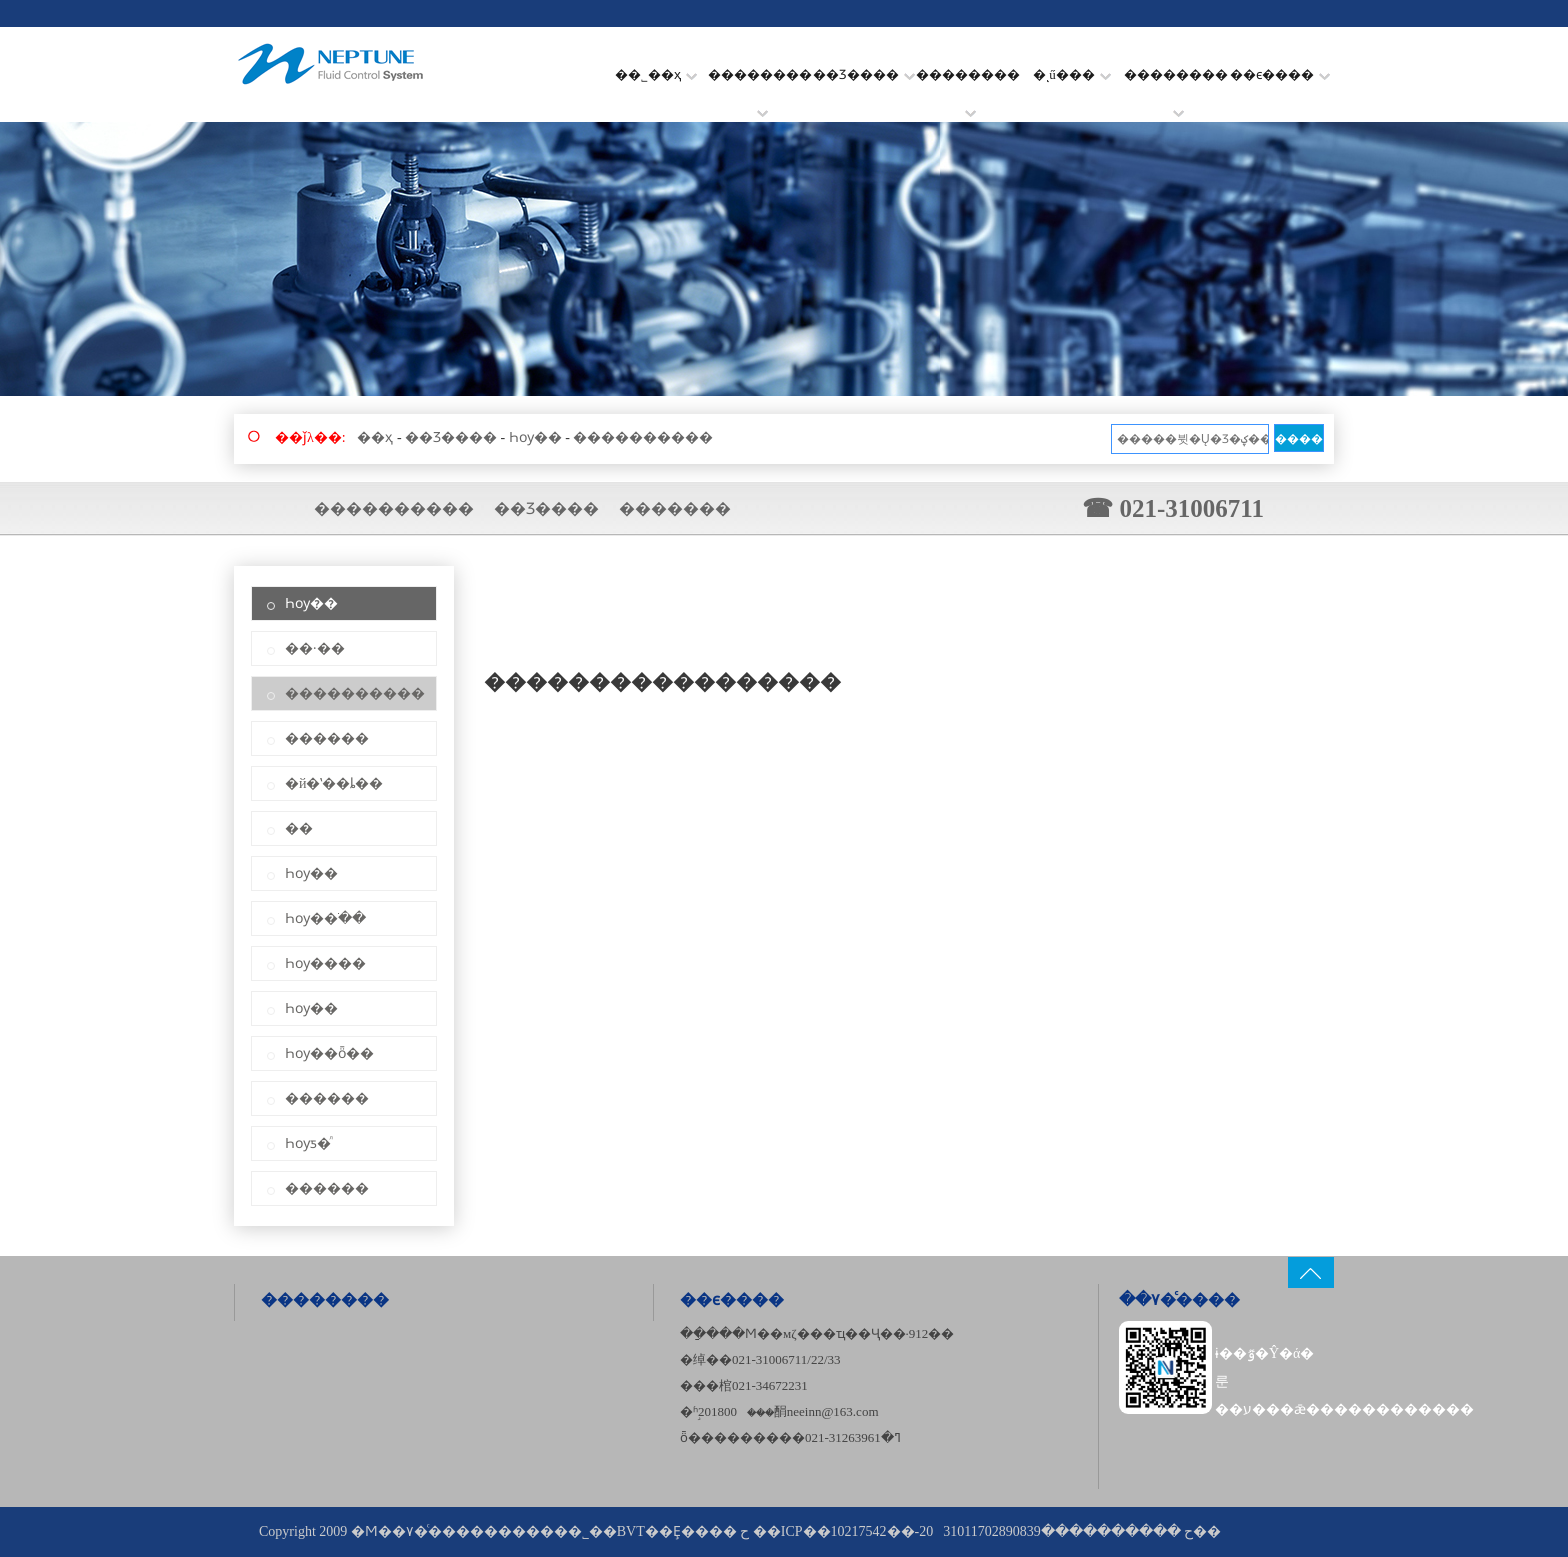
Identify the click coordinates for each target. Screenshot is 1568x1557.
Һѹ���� (325, 963)
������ (327, 738)
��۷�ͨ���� (1179, 1299)
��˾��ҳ (656, 74)
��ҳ (375, 437)
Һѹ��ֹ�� (325, 918)
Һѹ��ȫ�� (329, 1053)
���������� (643, 437)
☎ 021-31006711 (1173, 508)
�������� (760, 87)
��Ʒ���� (864, 74)
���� (1299, 439)
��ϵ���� (1280, 74)
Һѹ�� (535, 437)
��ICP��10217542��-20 (843, 1531)
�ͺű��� (1072, 74)
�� (299, 828)
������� (675, 508)
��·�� (315, 648)
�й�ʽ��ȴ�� (334, 783)
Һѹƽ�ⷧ (308, 1143)
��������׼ (1176, 87)
